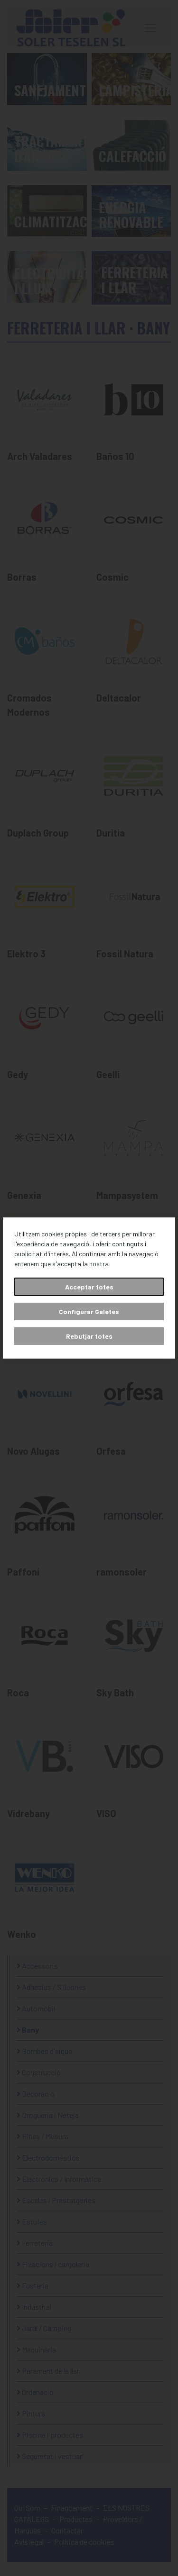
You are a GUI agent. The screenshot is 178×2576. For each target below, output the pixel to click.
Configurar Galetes (89, 1311)
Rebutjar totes (89, 1336)
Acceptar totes (89, 1287)
